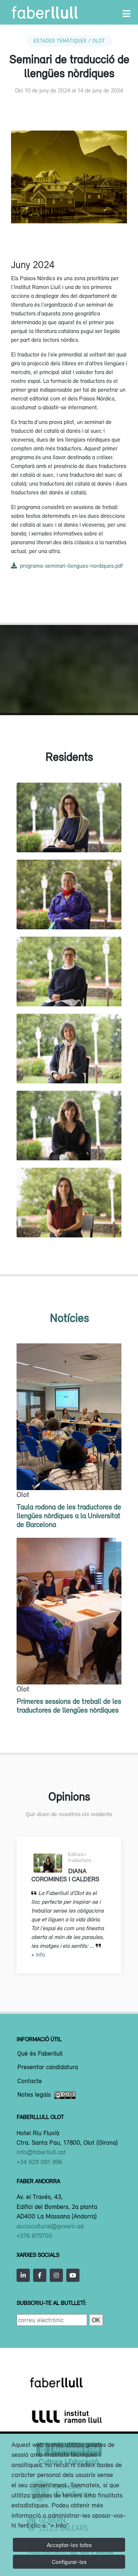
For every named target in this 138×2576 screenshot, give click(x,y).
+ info (38, 1954)
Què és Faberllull (40, 2053)
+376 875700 (34, 2235)
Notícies (69, 1318)
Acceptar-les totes (69, 2545)
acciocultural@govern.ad (50, 2226)
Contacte (29, 2081)
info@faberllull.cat (41, 2152)
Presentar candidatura (47, 2067)
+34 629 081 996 (39, 2162)
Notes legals (46, 2095)
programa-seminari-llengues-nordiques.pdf (67, 565)
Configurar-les (69, 2561)
